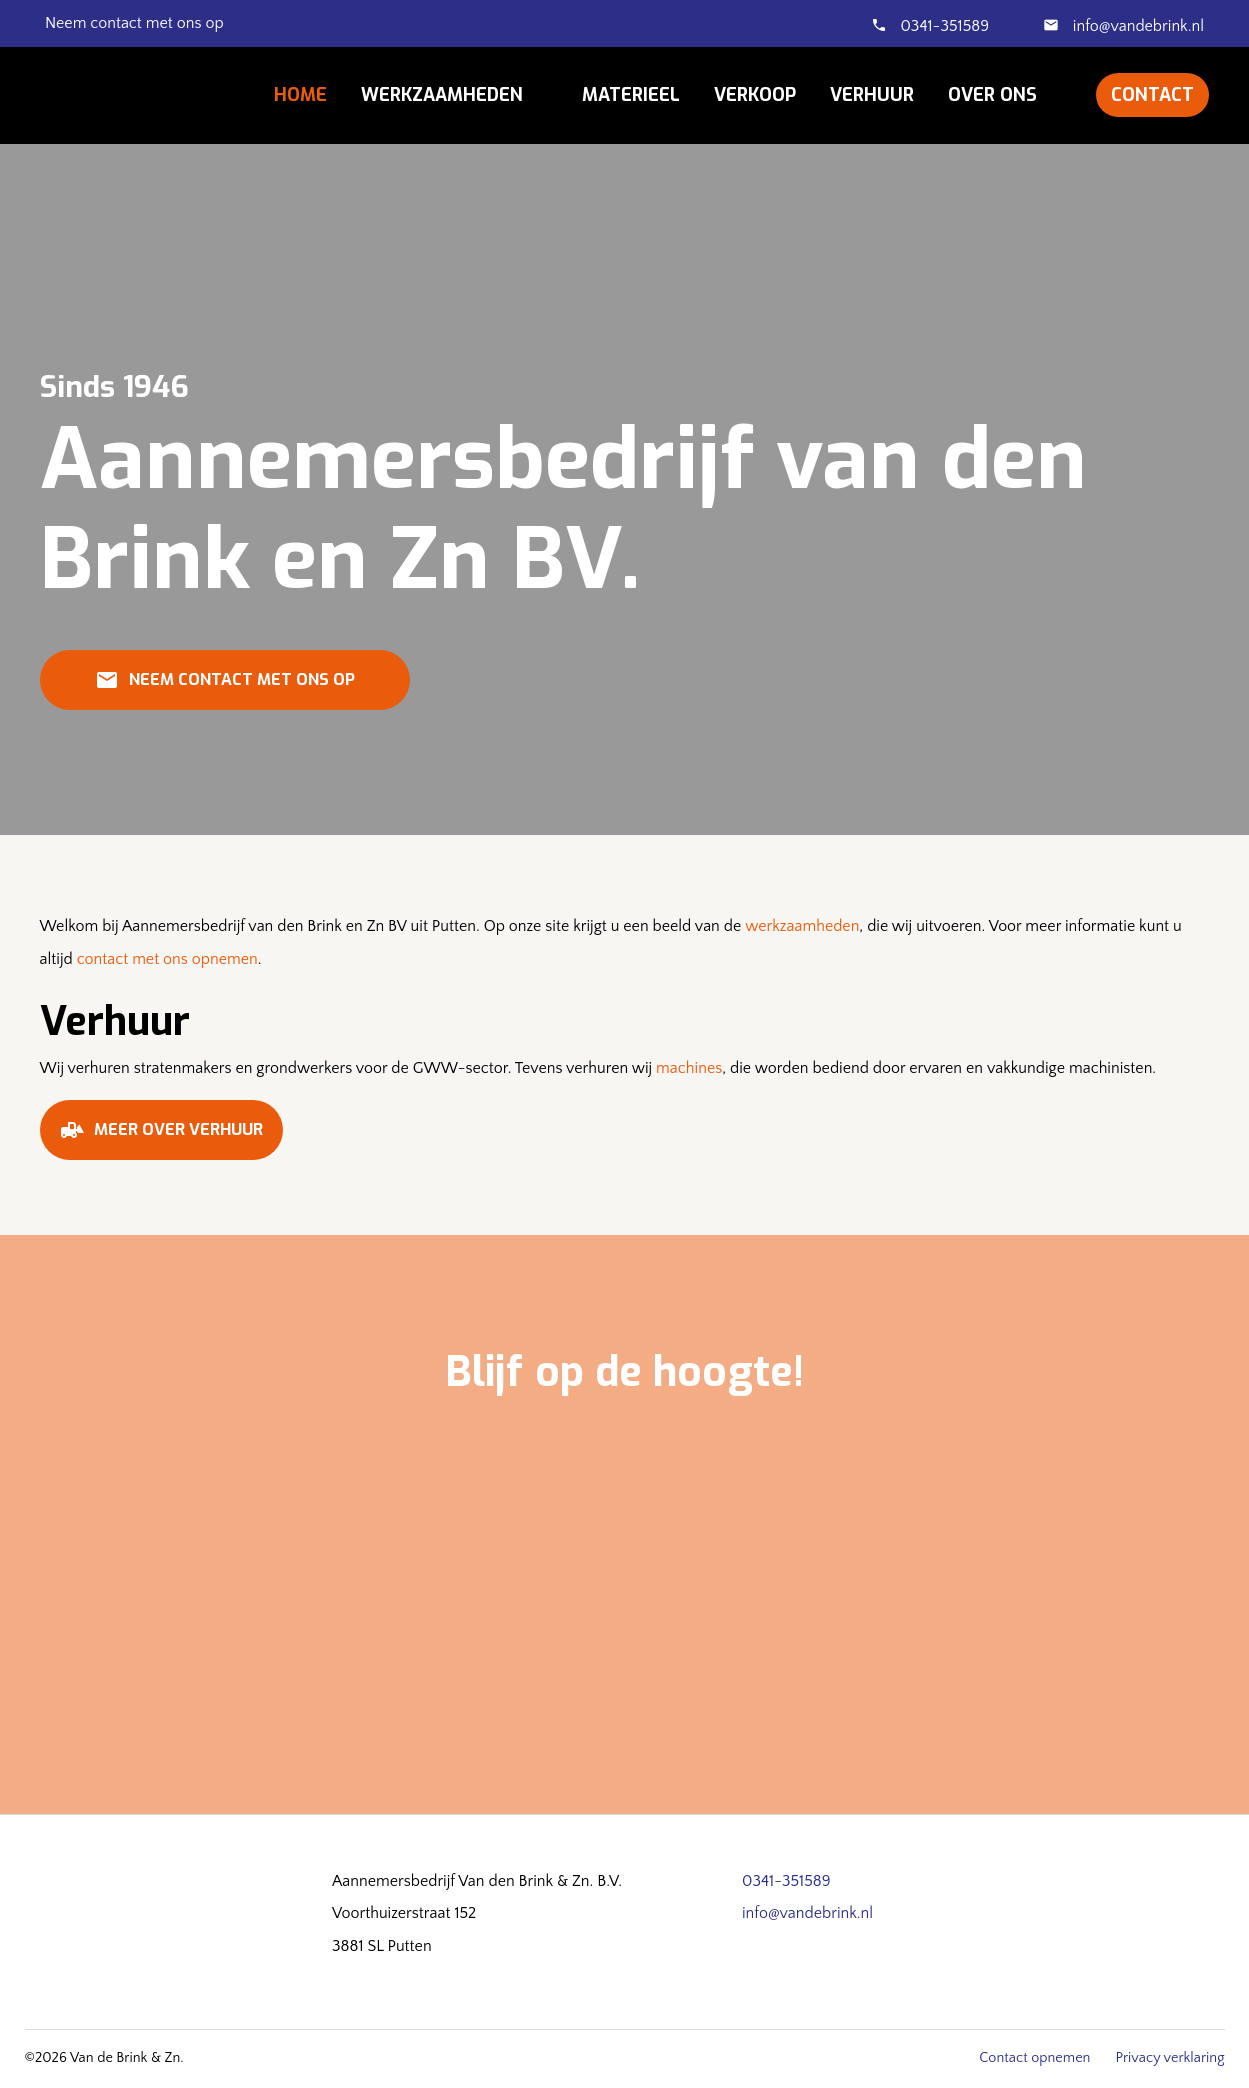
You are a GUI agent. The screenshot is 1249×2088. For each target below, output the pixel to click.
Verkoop (755, 95)
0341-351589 (945, 26)
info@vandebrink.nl (1136, 26)
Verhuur (872, 95)
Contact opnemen (1034, 2058)
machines (689, 1068)
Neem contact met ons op (225, 687)
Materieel (631, 95)
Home (300, 95)
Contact (1152, 95)
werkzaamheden (802, 926)
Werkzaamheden (442, 95)
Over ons (992, 95)
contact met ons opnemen (167, 959)
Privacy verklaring (1169, 2058)
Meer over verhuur (161, 1137)
